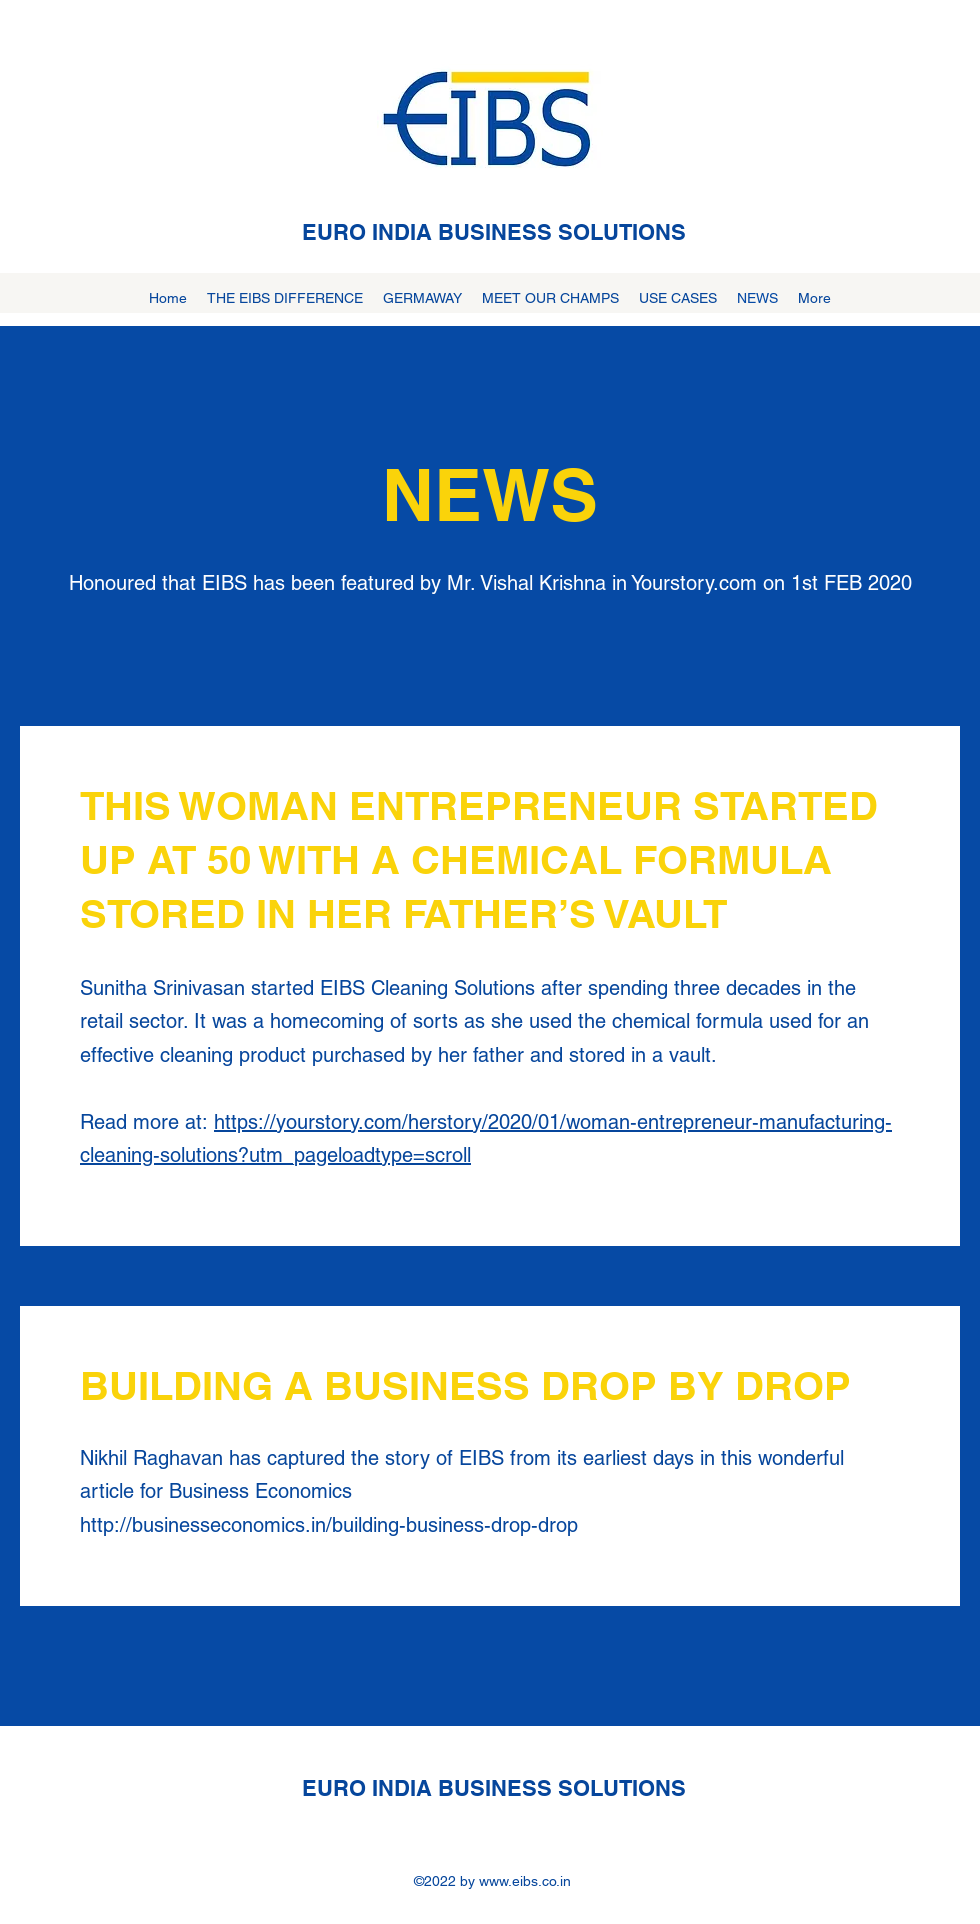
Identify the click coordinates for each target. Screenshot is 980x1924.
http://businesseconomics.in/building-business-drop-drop (329, 1525)
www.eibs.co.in (525, 1881)
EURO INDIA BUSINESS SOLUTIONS (494, 232)
